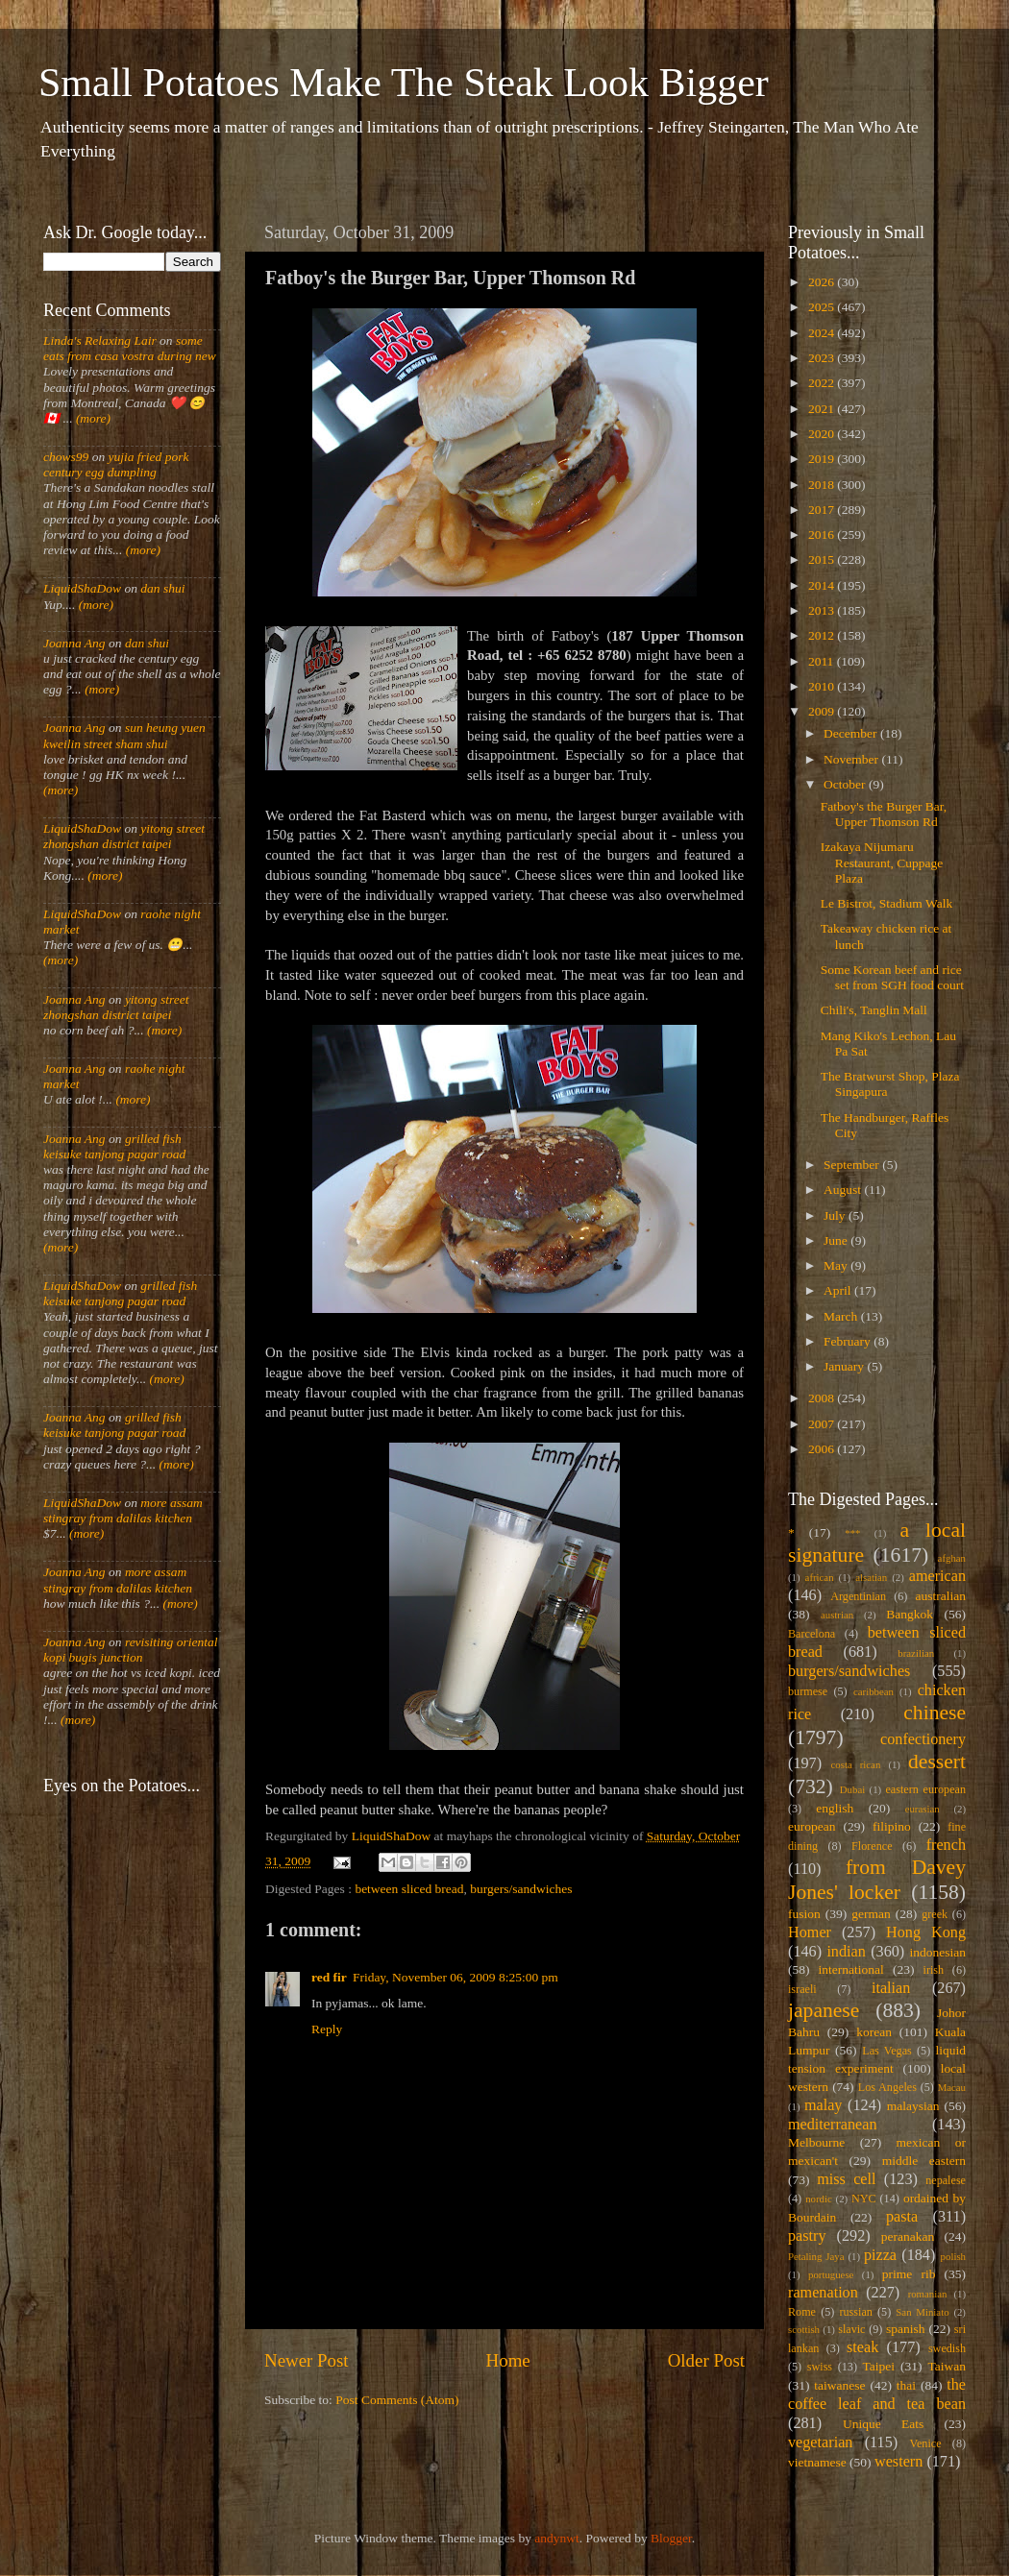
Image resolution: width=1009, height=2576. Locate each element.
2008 (822, 1398)
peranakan (907, 2236)
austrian (837, 1614)
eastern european (925, 1789)
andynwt (556, 2538)
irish (934, 1970)
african (819, 1577)
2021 (822, 408)
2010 (822, 686)
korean (874, 2032)
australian (941, 1596)
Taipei (879, 2366)
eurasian (922, 1808)
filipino (892, 1826)
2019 (822, 458)
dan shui (162, 588)
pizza (880, 2255)
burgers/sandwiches (521, 1889)
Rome (802, 2312)
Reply (326, 2029)
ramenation (823, 2292)
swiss (819, 2366)
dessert (937, 1761)
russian (855, 2312)
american (937, 1576)
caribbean (873, 1691)
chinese (934, 1712)
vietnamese (817, 2462)
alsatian (871, 1577)
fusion (804, 1914)
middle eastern (924, 2160)
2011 (822, 661)
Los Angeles (887, 2087)
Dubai (852, 1789)
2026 (822, 282)
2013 (822, 610)
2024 (822, 333)
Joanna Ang (74, 643)
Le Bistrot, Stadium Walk (886, 903)
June (837, 1240)
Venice (926, 2443)
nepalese (945, 2180)
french (946, 1845)
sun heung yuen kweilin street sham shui (124, 735)
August (844, 1189)
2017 (822, 509)
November (852, 759)
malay (823, 2105)
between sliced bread (409, 1889)
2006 (822, 1449)
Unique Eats (883, 2424)
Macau (952, 2087)
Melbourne (816, 2142)
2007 (822, 1424)
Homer (809, 1932)
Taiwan (946, 2366)
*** (852, 1533)
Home (508, 2360)
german (870, 1914)
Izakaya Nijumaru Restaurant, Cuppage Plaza (882, 862)
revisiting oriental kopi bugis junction (130, 1650)
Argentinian (858, 1596)
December (852, 733)
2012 (822, 635)
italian (891, 1988)
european (811, 1826)
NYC (863, 2198)
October (846, 784)
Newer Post (306, 2360)
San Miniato (922, 2312)
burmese (807, 1691)
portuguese (830, 2274)
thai (906, 2385)
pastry (807, 2236)
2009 (822, 711)
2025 (822, 307)
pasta (902, 2216)
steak (862, 2347)
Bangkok (909, 1614)
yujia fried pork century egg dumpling (116, 464)
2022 (822, 383)
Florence (871, 1846)
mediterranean (832, 2124)
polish (953, 2256)
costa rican (855, 1764)
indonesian (938, 1952)
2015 (822, 559)
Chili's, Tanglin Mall (874, 1010)
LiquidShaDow (82, 588)
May (837, 1265)
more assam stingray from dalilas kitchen (123, 1510)
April (839, 1290)
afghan (952, 1558)
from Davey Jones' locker (877, 1880)
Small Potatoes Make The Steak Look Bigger (403, 83)
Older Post (706, 2360)
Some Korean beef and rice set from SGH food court (892, 977)
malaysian (913, 2106)
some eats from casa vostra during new (129, 348)
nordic (818, 2198)
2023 (822, 358)
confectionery (923, 1739)
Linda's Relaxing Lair (100, 340)
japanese (823, 2010)
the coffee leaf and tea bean (877, 2394)
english (834, 1808)
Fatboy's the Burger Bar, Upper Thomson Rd (884, 814)
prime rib (909, 2274)
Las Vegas (887, 2050)
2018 (822, 484)
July (836, 1215)
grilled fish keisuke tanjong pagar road (114, 1146)
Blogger (671, 2538)
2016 (822, 534)
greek (934, 1914)
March (842, 1316)
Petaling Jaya (816, 2256)
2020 (822, 433)
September (853, 1164)
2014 (822, 585)
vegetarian (820, 2442)
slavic (851, 2329)
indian (845, 1951)
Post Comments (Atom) (396, 2400)
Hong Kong (926, 1932)
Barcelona (811, 1633)
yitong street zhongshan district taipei (124, 836)
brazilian (916, 1653)
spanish (905, 2328)
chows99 (65, 457)
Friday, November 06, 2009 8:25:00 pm (455, 1977)
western (898, 2461)
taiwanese (839, 2385)
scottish (804, 2329)
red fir (329, 1977)
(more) (92, 418)
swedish (947, 2348)
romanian (927, 2293)
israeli (802, 1989)
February (849, 1341)
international (851, 1969)
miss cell (846, 2179)
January (845, 1366)
